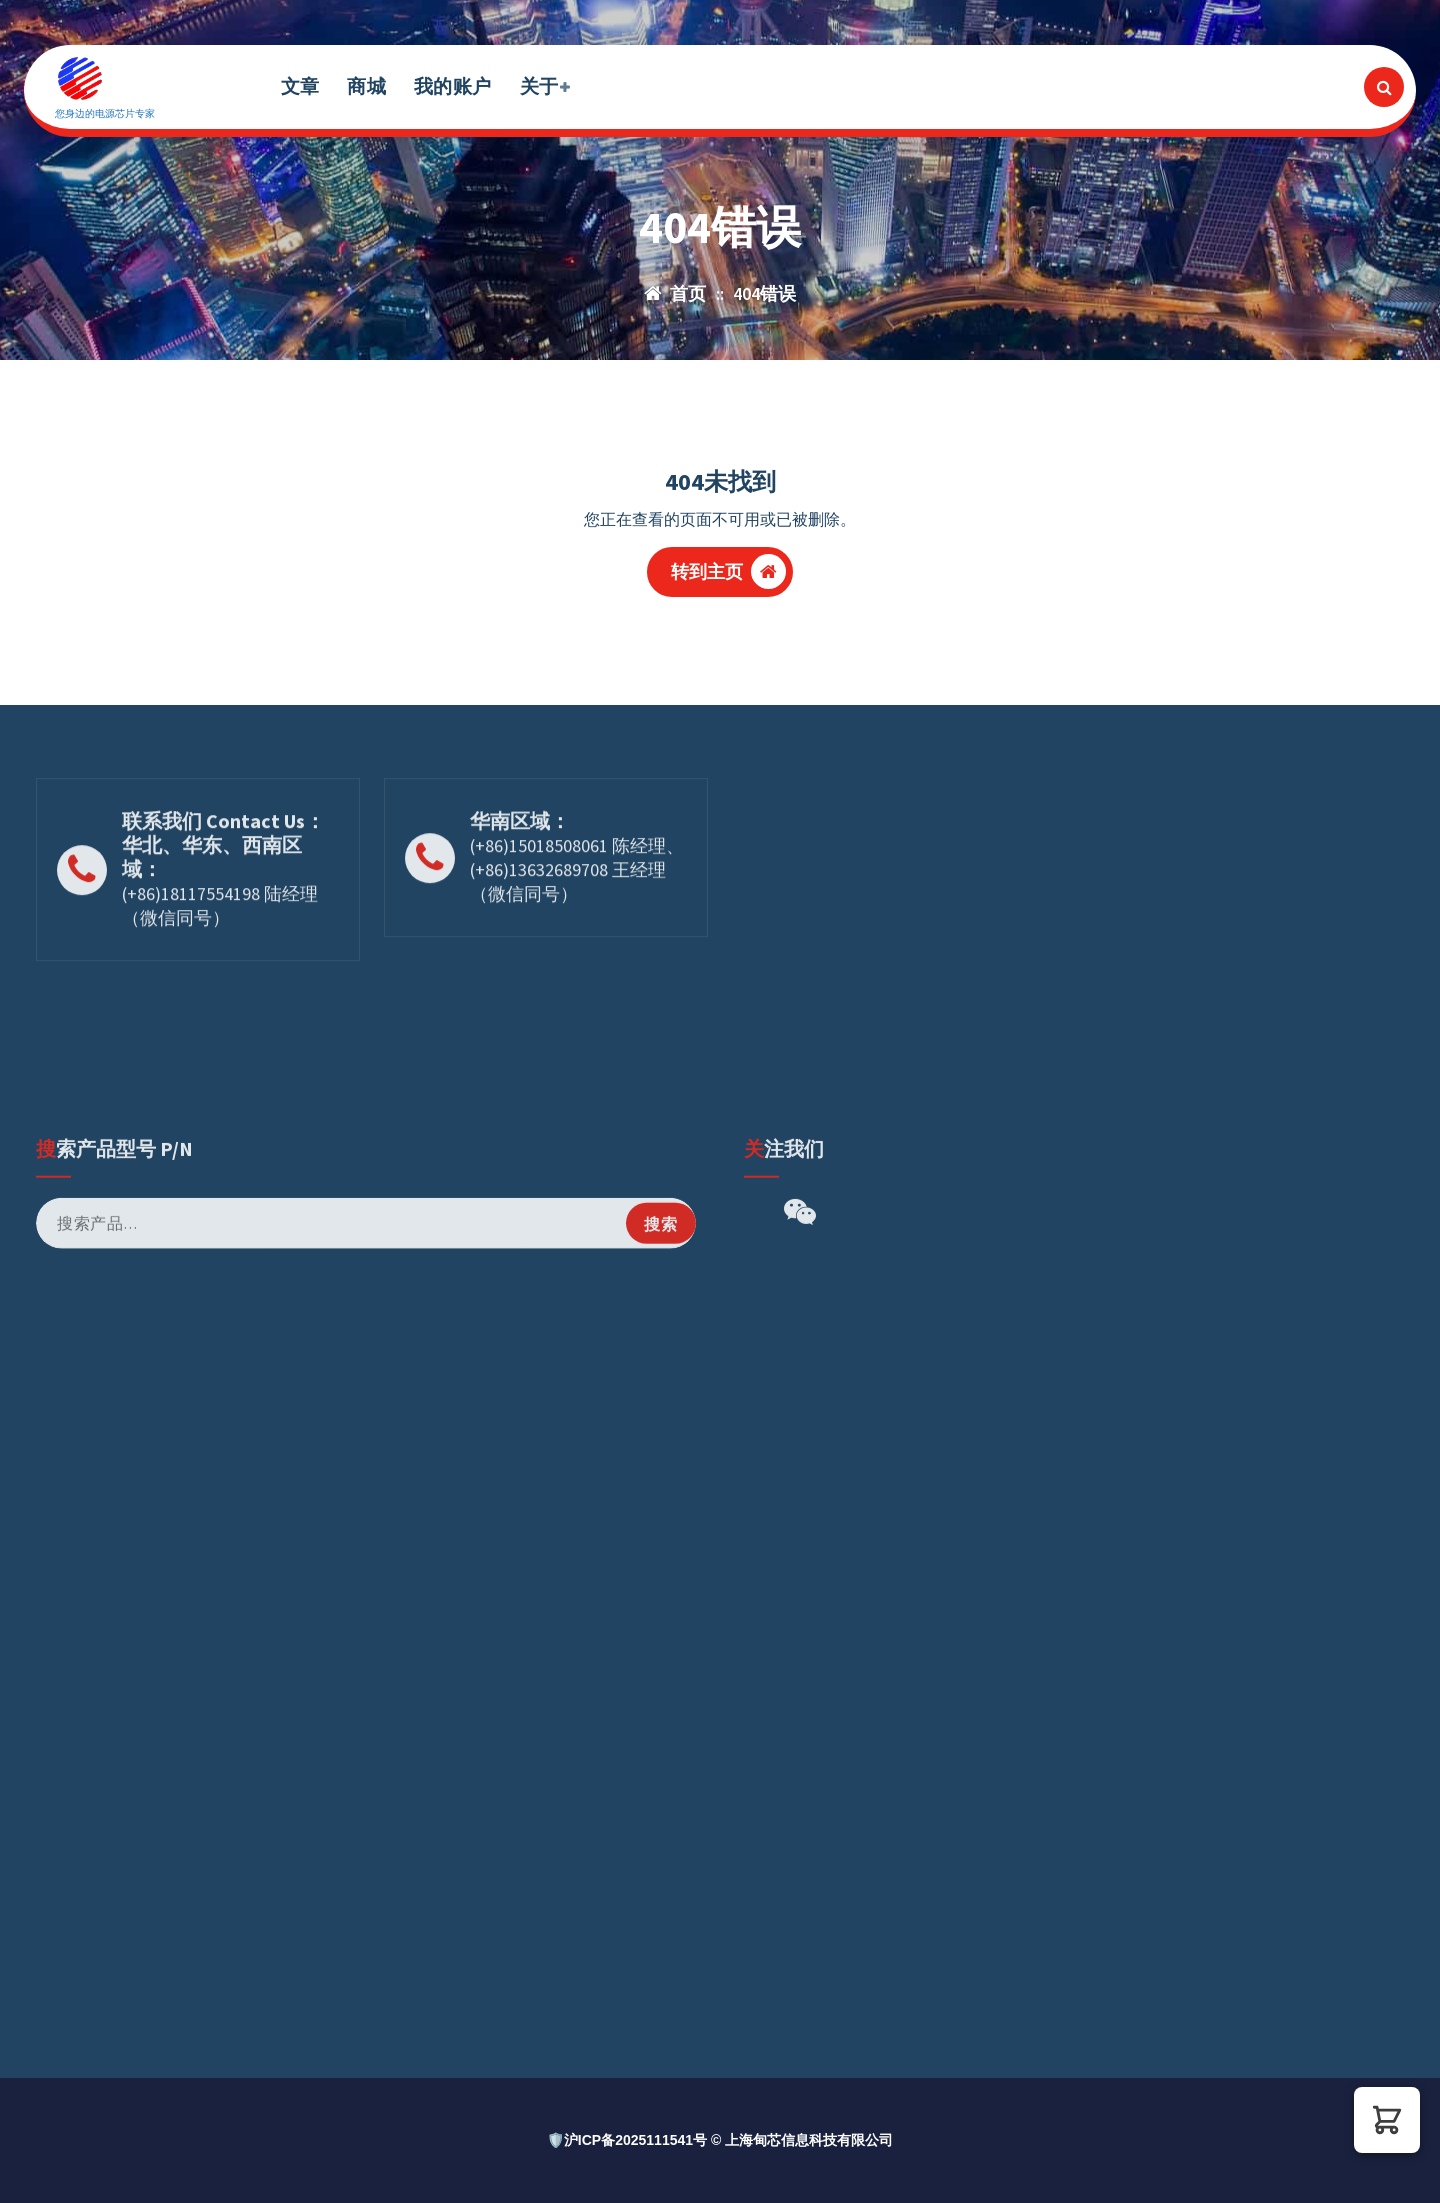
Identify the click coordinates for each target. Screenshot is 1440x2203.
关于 (539, 86)
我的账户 (452, 86)
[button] (1387, 2120)
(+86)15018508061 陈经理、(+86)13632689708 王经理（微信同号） (577, 941)
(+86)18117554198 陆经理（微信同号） (220, 977)
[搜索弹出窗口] (1384, 87)
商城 (366, 86)
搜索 (661, 1612)
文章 (300, 86)
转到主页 (729, 571)
